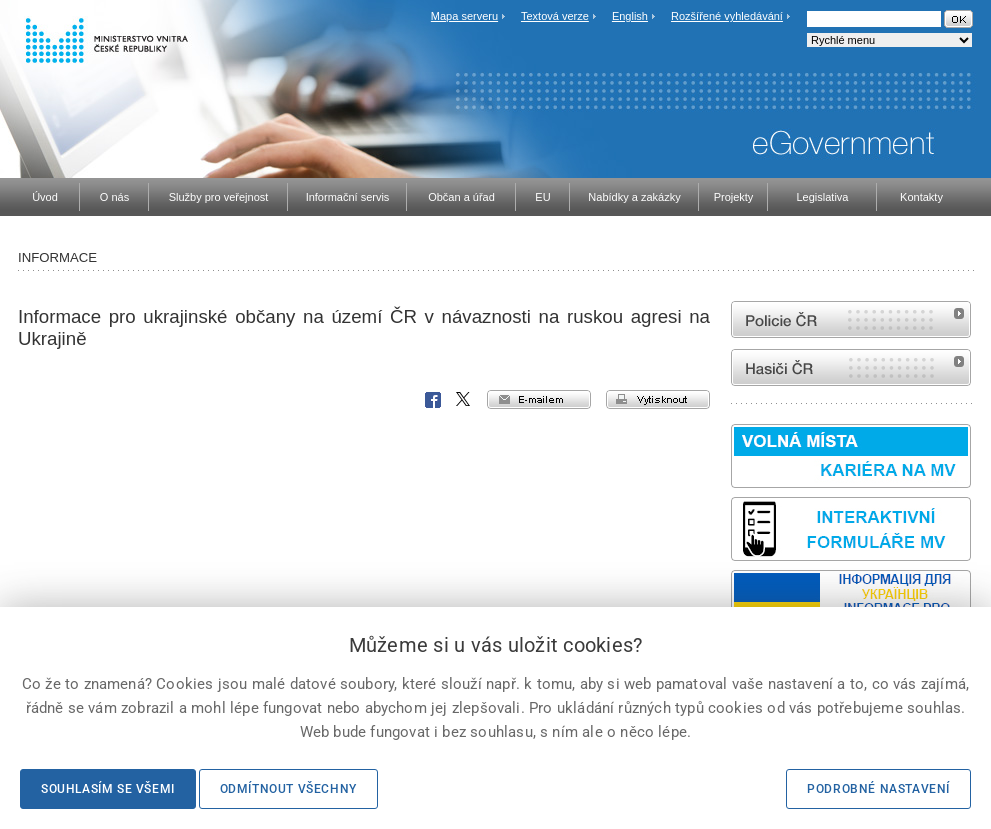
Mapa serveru (464, 16)
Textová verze (555, 16)
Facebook (433, 400)
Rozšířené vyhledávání (727, 16)
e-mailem (539, 399)
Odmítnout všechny (288, 789)
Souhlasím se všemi (108, 789)
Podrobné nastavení (878, 789)
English (630, 16)
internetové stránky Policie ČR (851, 319)
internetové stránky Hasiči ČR (851, 367)
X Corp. (464, 400)
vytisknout (658, 399)
